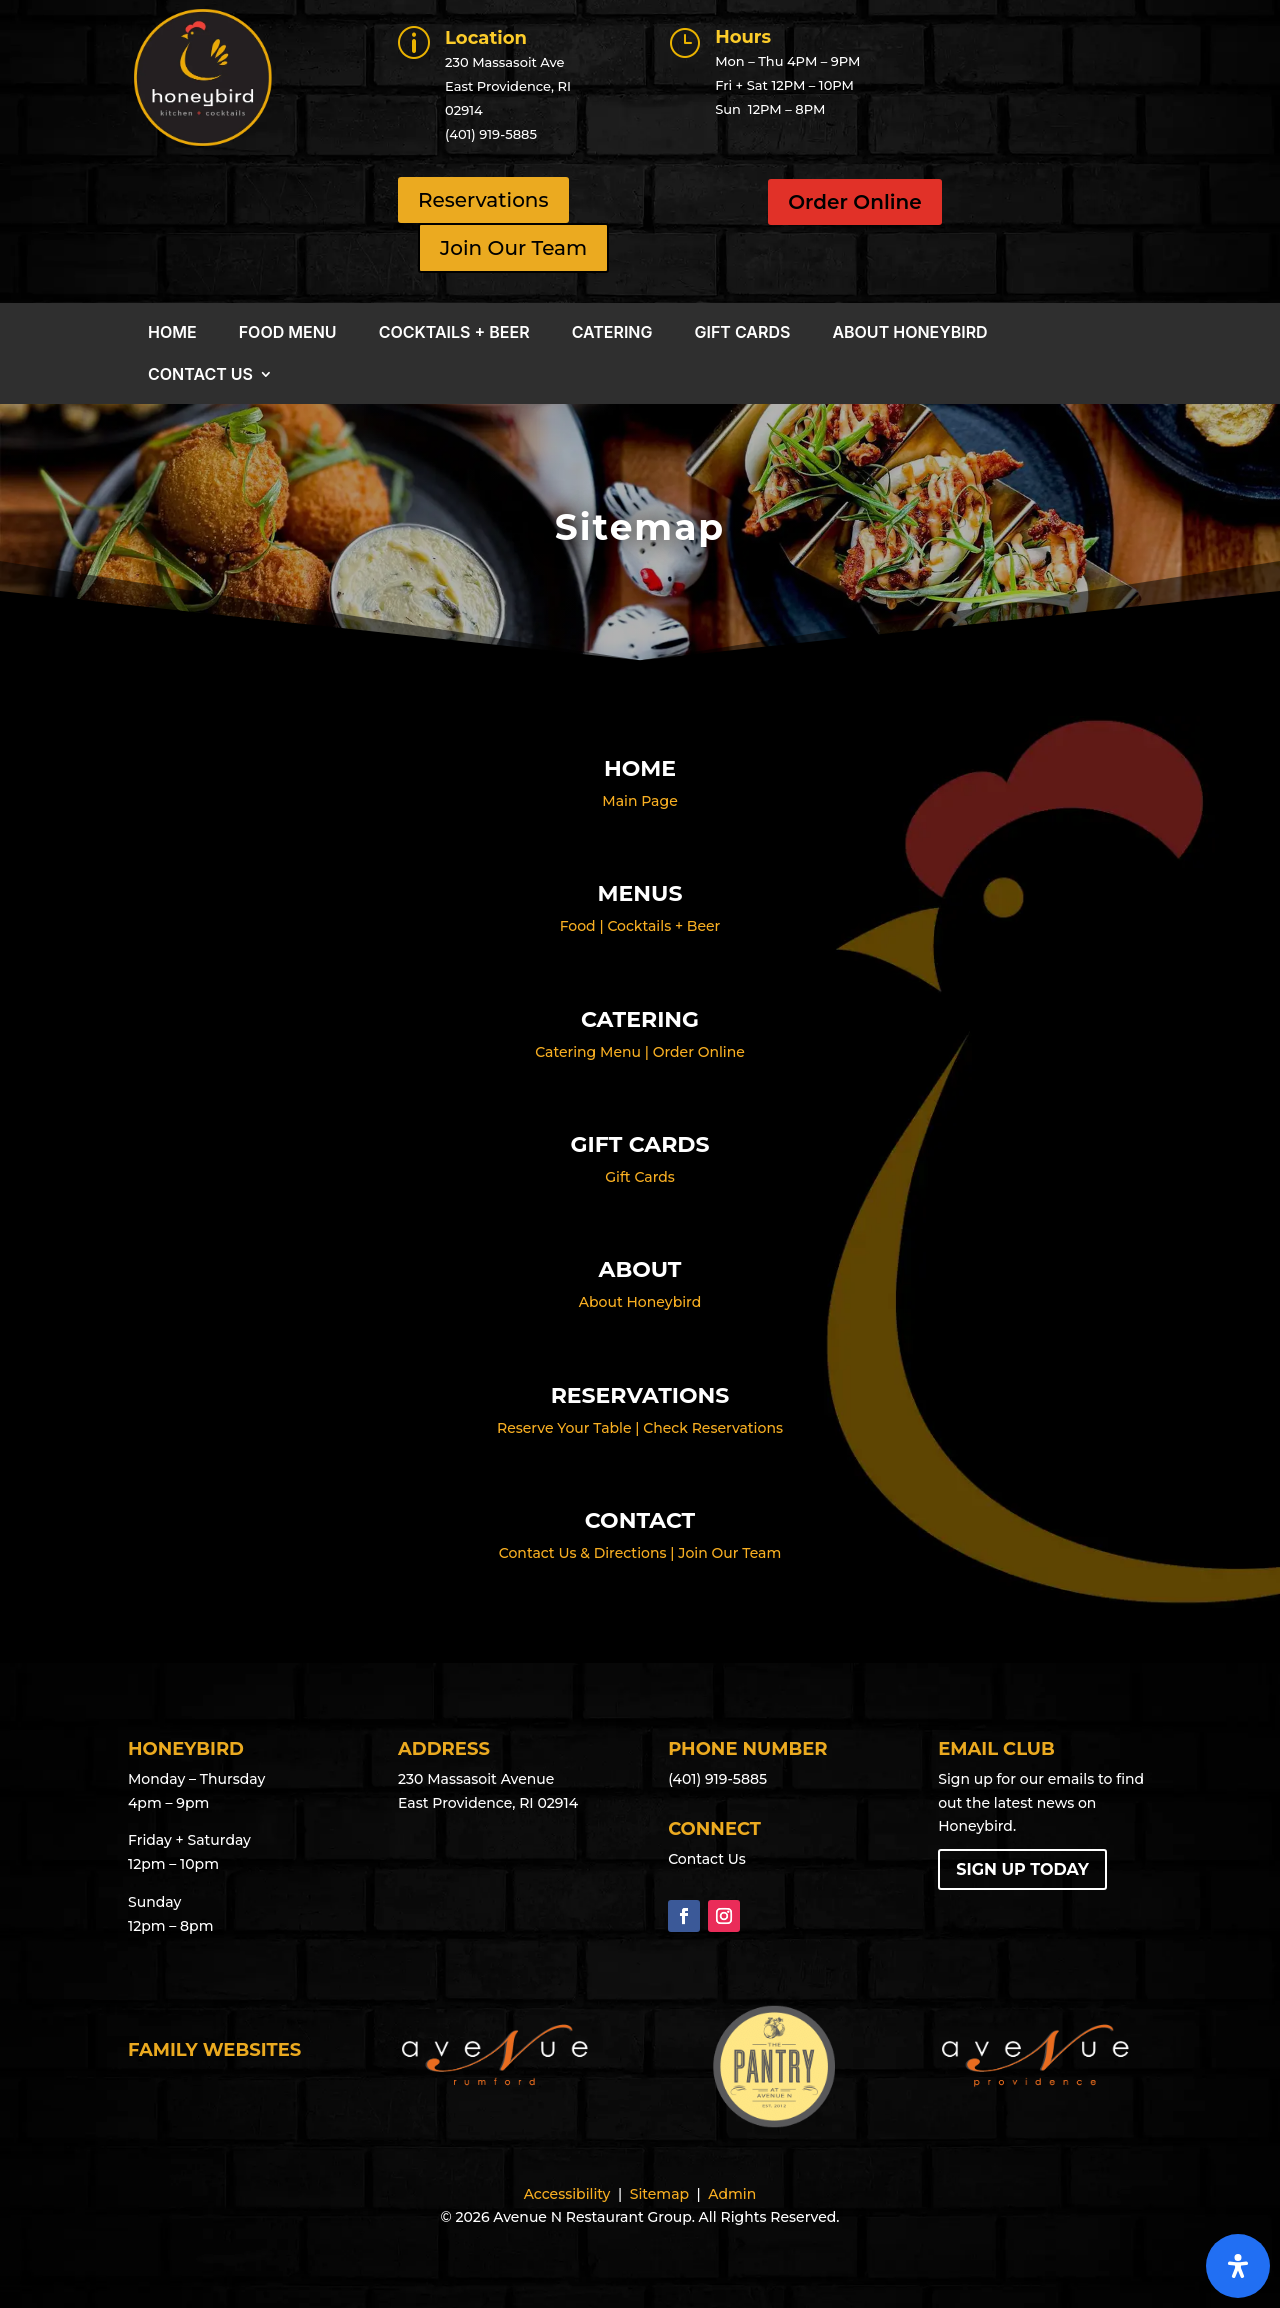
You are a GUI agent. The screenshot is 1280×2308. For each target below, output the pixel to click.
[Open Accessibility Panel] (1238, 2266)
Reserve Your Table (564, 1428)
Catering (612, 333)
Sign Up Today (1022, 1869)
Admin (732, 2194)
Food (578, 926)
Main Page (639, 801)
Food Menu (288, 333)
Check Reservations (713, 1428)
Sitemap (659, 2194)
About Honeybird (909, 333)
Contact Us (200, 375)
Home (172, 333)
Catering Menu (588, 1052)
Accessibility (567, 2194)
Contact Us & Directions (583, 1553)
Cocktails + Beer (454, 333)
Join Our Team (729, 1553)
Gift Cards (743, 333)
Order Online (854, 202)
